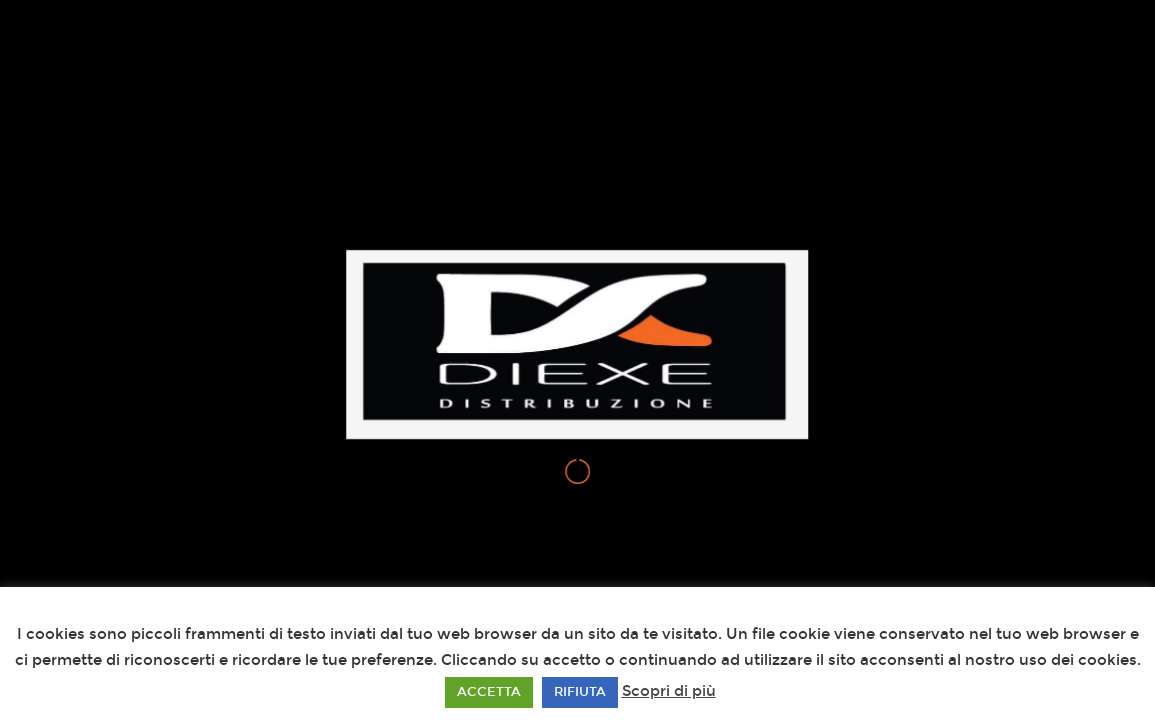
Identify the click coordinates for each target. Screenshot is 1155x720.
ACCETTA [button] (489, 692)
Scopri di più (669, 691)
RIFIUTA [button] (580, 692)
